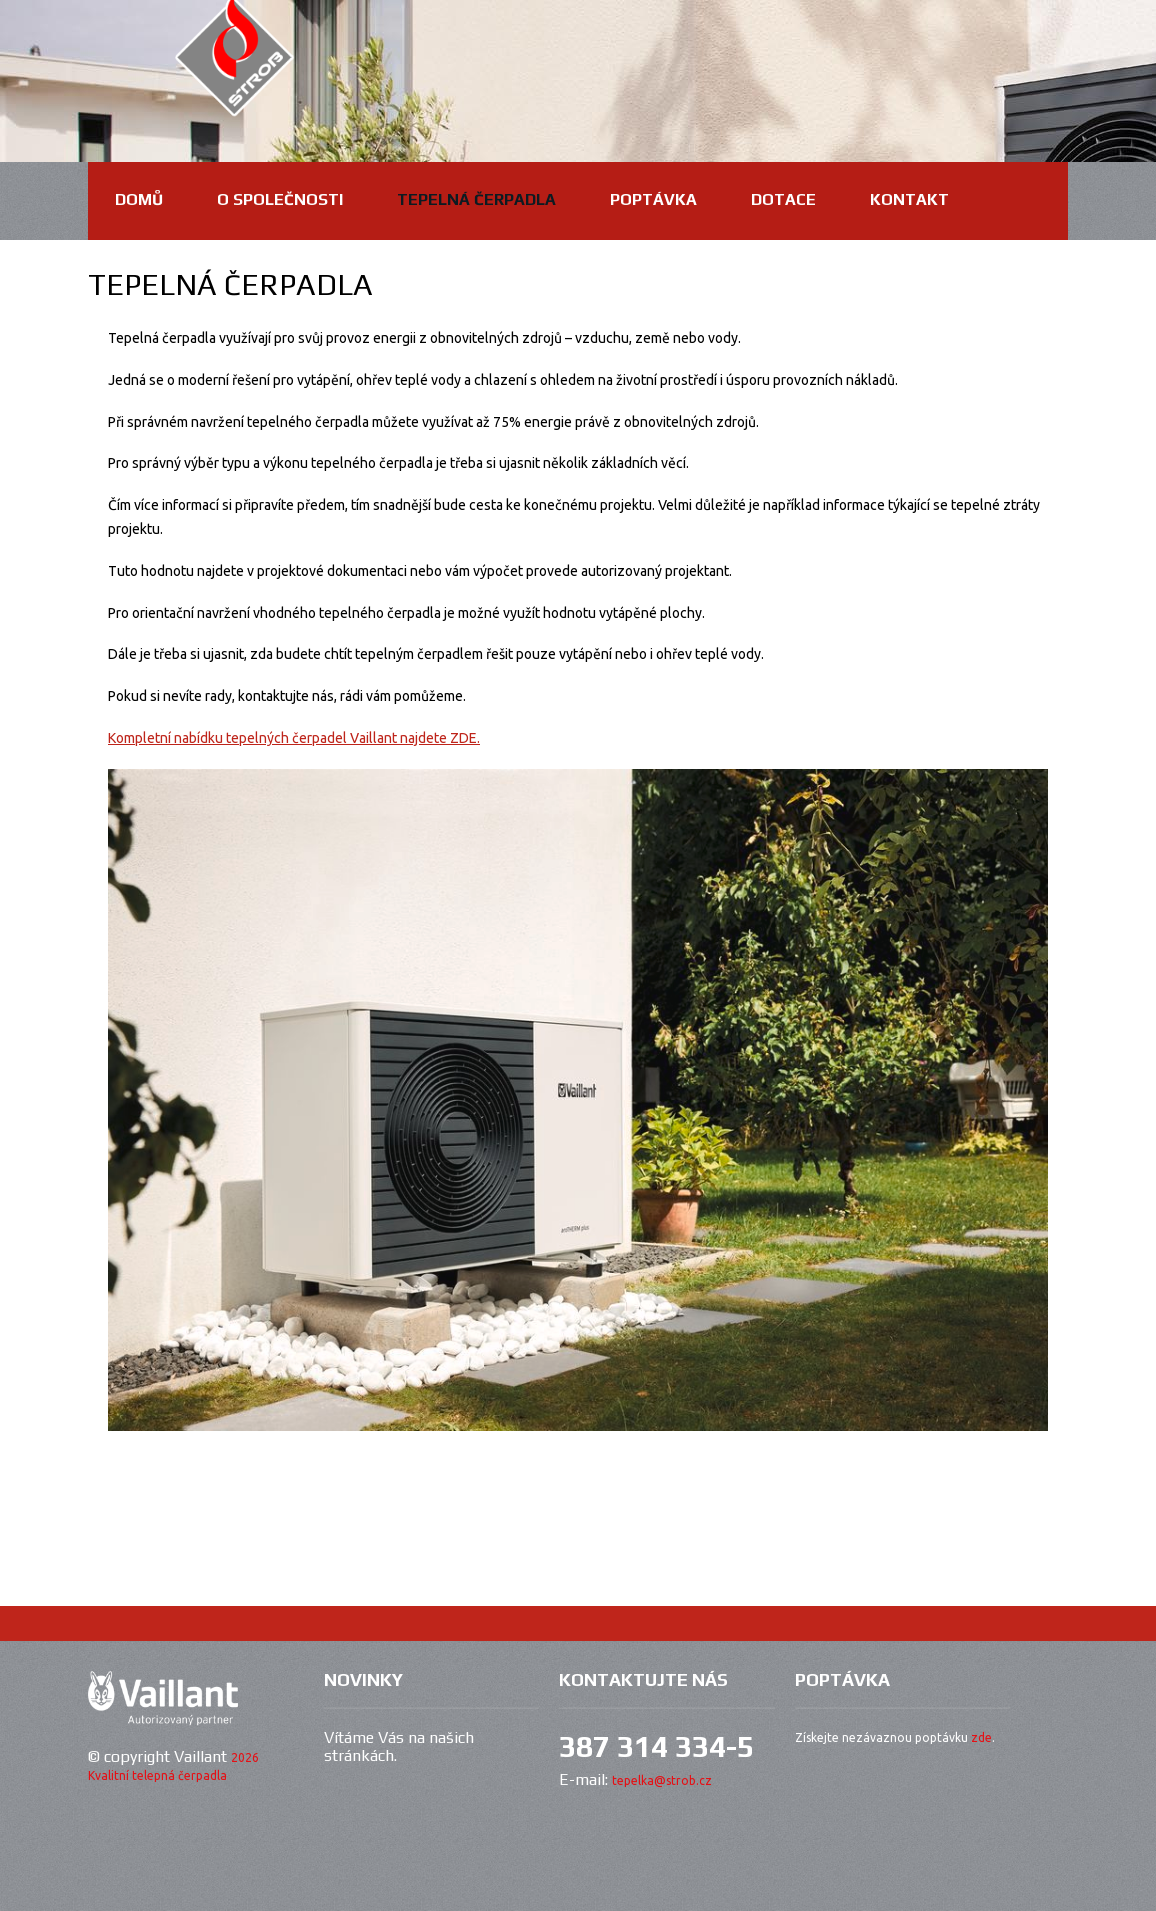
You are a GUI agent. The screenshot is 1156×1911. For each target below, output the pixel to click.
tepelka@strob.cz (662, 1780)
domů (139, 199)
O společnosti (280, 199)
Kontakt (909, 199)
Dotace (783, 199)
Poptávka (653, 199)
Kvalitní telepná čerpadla (157, 1775)
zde (981, 1737)
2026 (245, 1757)
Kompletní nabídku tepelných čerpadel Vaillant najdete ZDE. (294, 738)
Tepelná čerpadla (476, 199)
